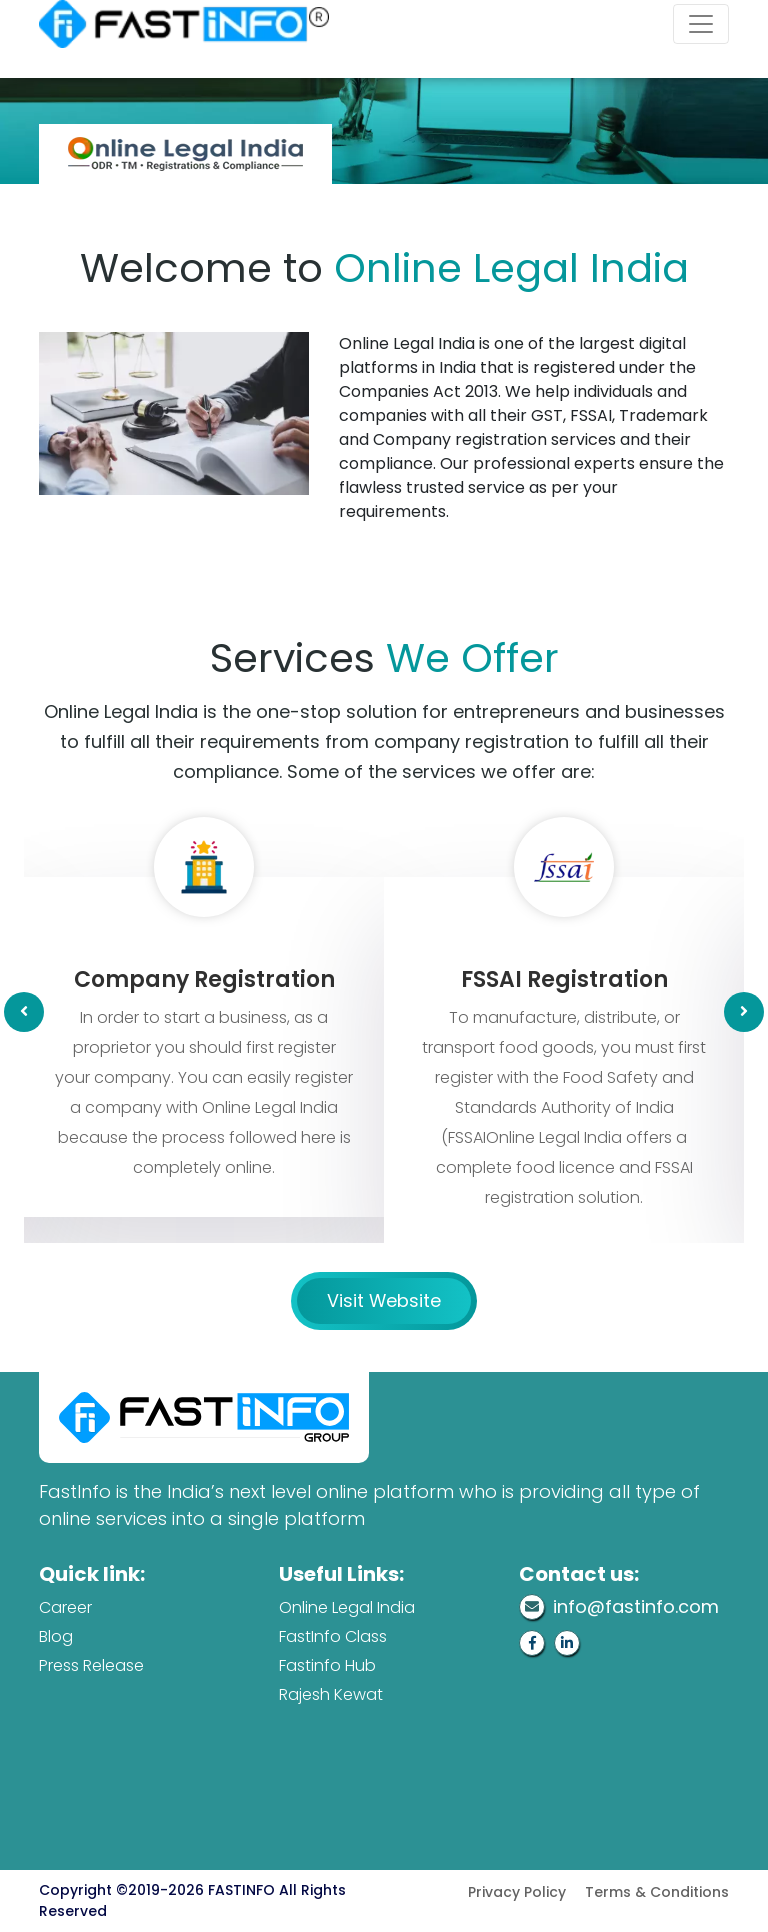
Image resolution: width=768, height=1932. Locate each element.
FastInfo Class (333, 1636)
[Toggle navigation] (701, 24)
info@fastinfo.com (619, 1606)
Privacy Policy (517, 1892)
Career (65, 1607)
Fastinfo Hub (327, 1665)
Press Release (91, 1665)
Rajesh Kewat (331, 1694)
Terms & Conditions (657, 1892)
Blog (56, 1636)
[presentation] (24, 1012)
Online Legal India (347, 1607)
